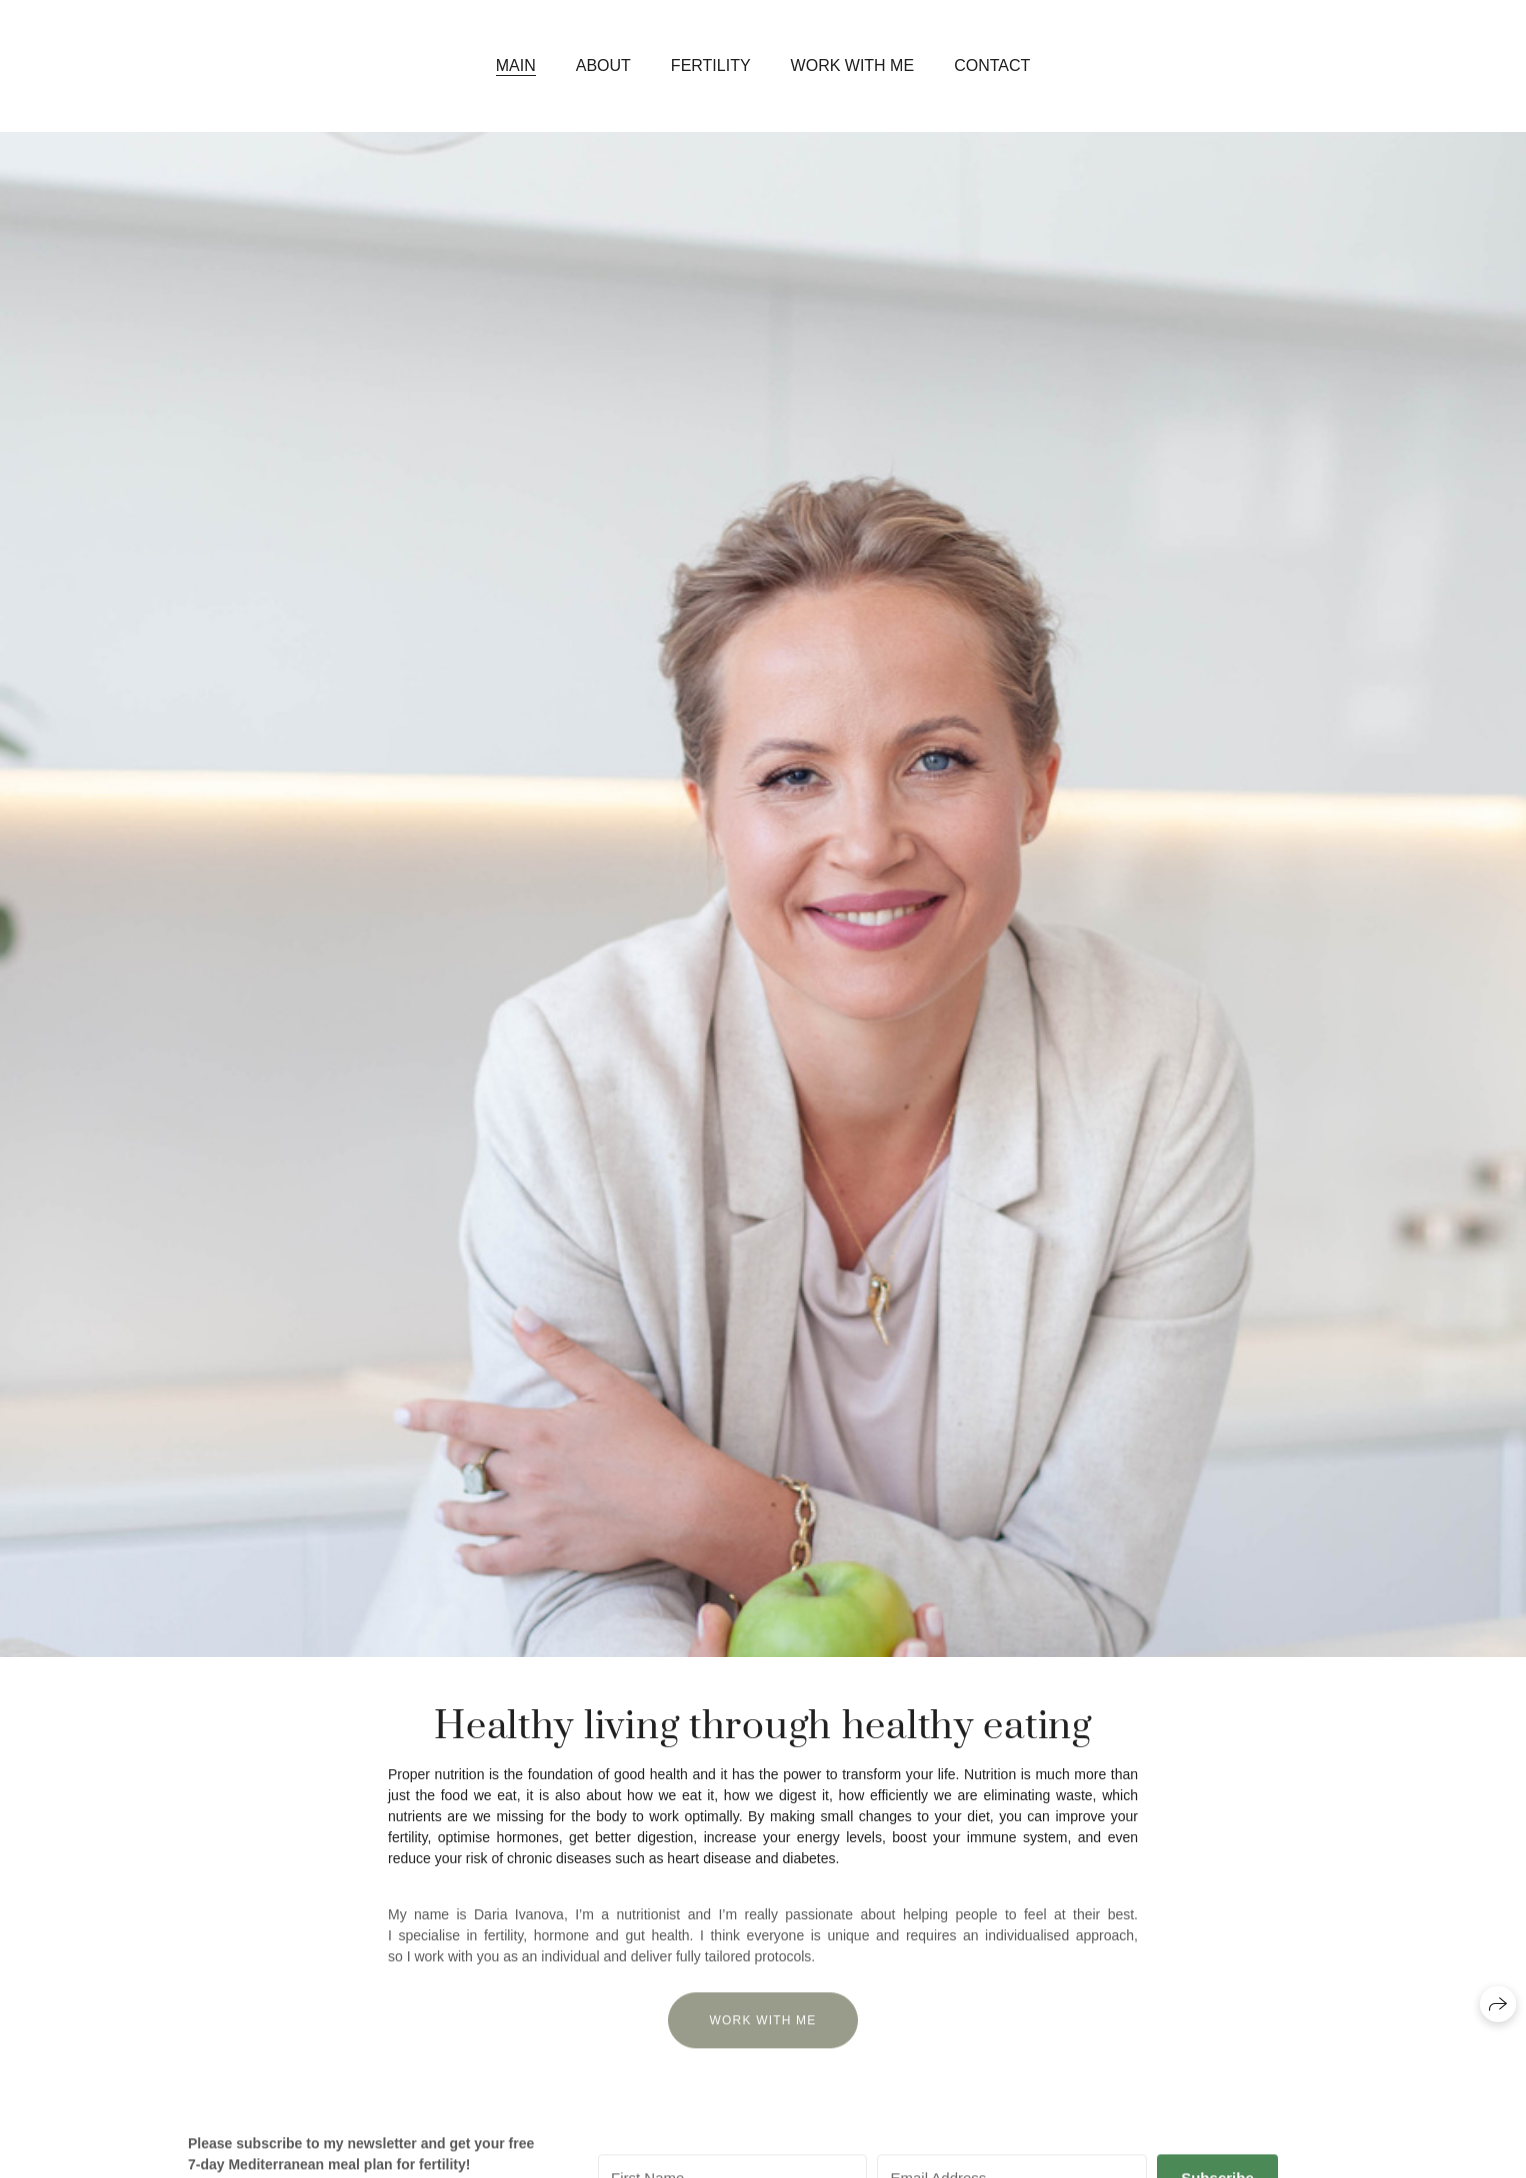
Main (516, 65)
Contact (992, 65)
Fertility (711, 65)
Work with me (853, 65)
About (603, 65)
